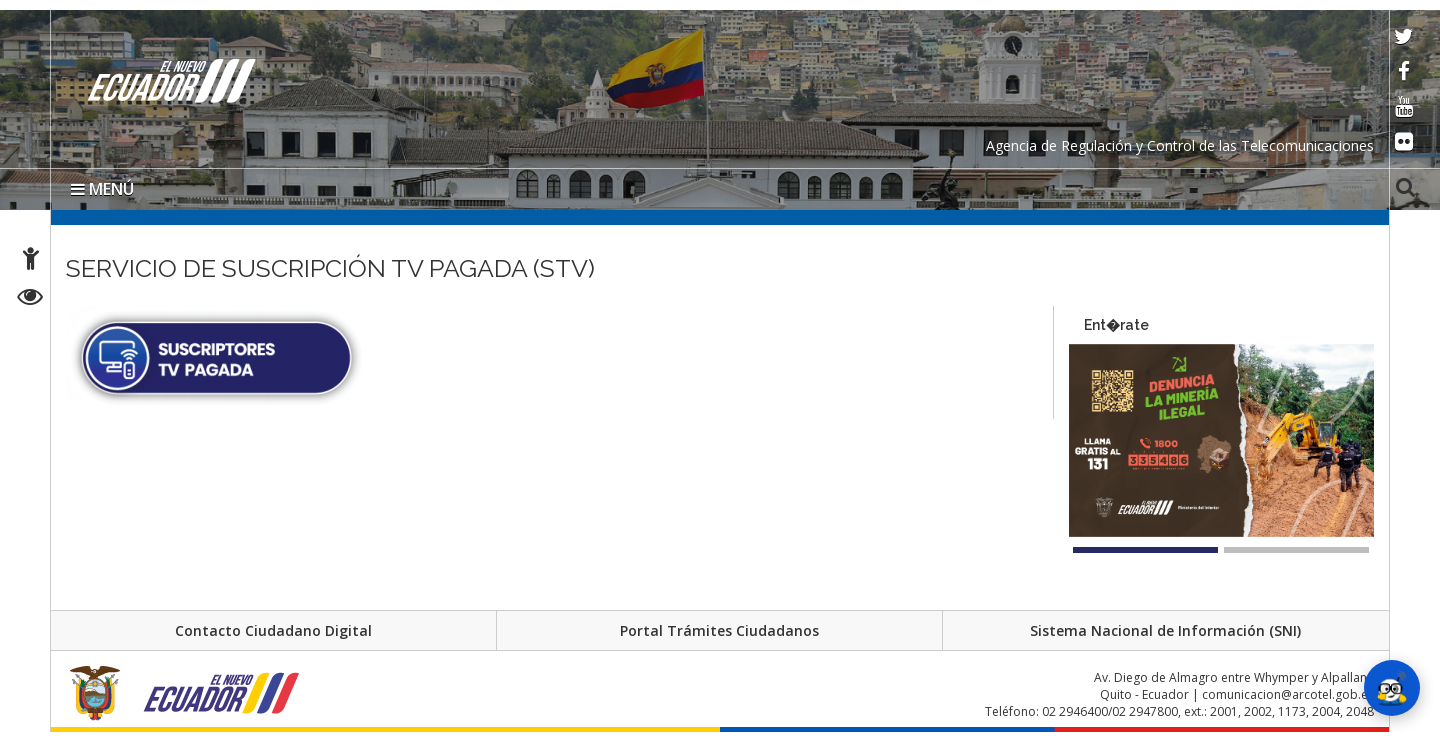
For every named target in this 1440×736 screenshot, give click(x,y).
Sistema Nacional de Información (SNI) (1165, 630)
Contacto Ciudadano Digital (273, 630)
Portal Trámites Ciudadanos (719, 630)
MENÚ (102, 189)
